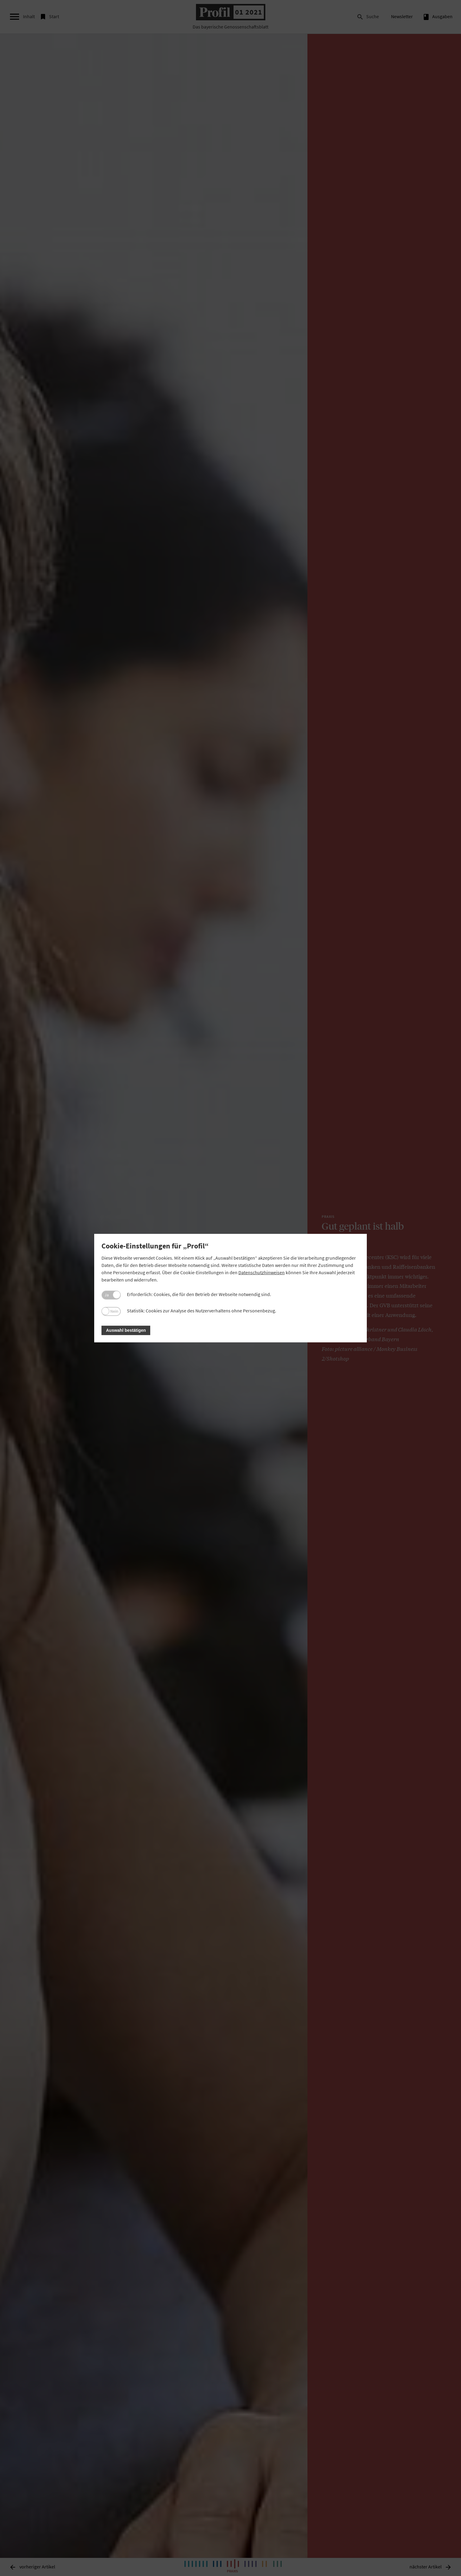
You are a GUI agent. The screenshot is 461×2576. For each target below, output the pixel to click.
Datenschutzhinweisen (261, 1272)
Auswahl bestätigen (126, 1330)
